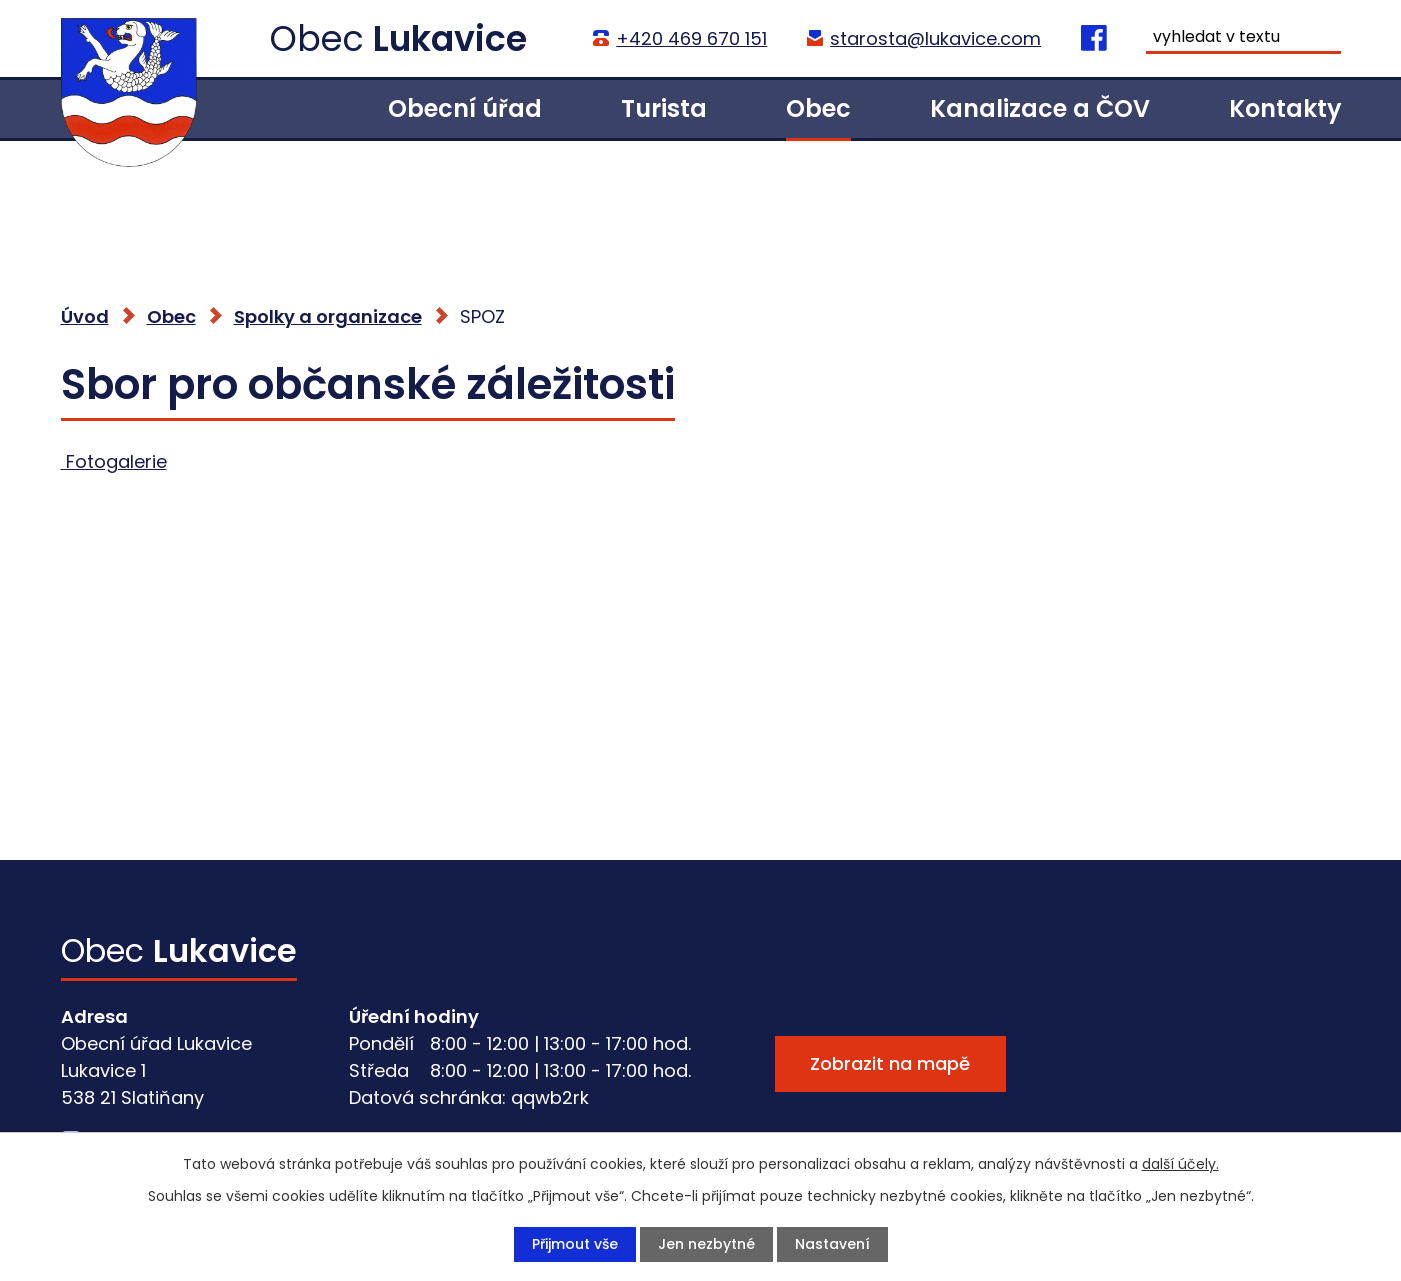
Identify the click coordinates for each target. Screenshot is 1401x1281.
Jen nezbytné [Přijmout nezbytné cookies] (706, 1244)
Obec (818, 108)
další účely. (1180, 1164)
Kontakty (1285, 108)
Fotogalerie (114, 461)
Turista (664, 108)
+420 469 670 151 (691, 38)
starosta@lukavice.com (935, 38)
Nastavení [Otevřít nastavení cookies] (832, 1244)
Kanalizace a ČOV (1040, 108)
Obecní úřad (465, 108)
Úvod (282, 108)
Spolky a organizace (328, 316)
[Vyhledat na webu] (1243, 39)
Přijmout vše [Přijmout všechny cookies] (575, 1244)
